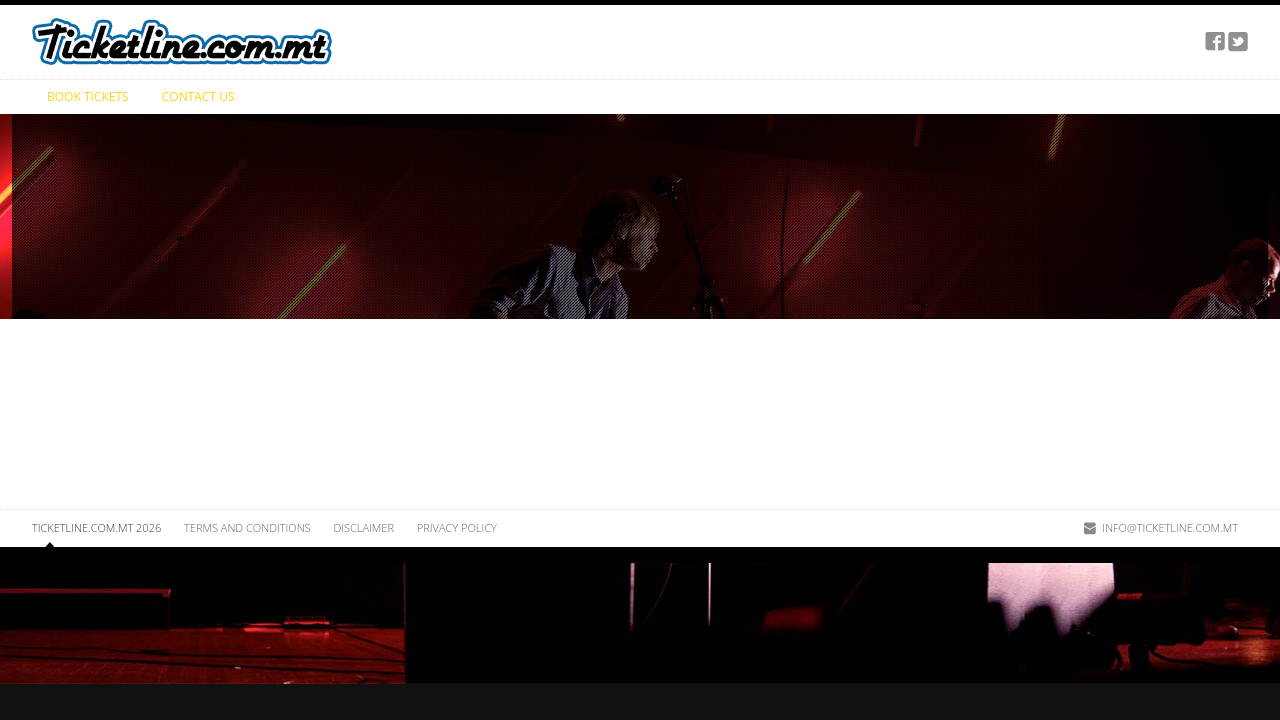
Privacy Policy (457, 527)
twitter (1238, 42)
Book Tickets (88, 96)
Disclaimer (363, 527)
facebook (1215, 42)
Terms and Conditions (247, 527)
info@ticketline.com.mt (1170, 527)
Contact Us (198, 96)
